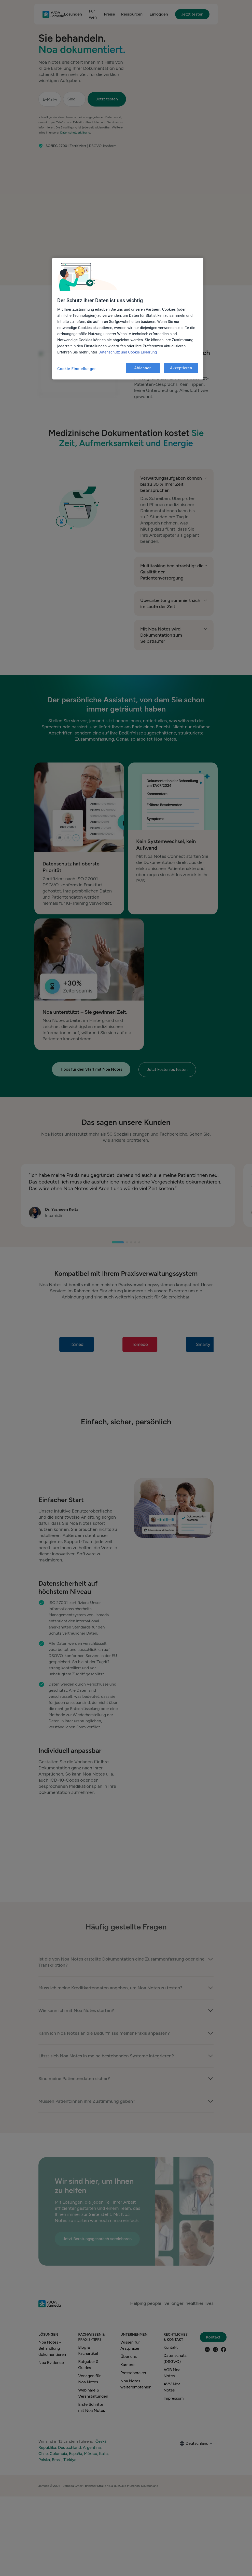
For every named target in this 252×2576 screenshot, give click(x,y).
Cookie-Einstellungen (77, 368)
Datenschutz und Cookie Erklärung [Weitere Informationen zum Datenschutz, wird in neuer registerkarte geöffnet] (128, 352)
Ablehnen (143, 368)
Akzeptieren (181, 368)
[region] (127, 318)
